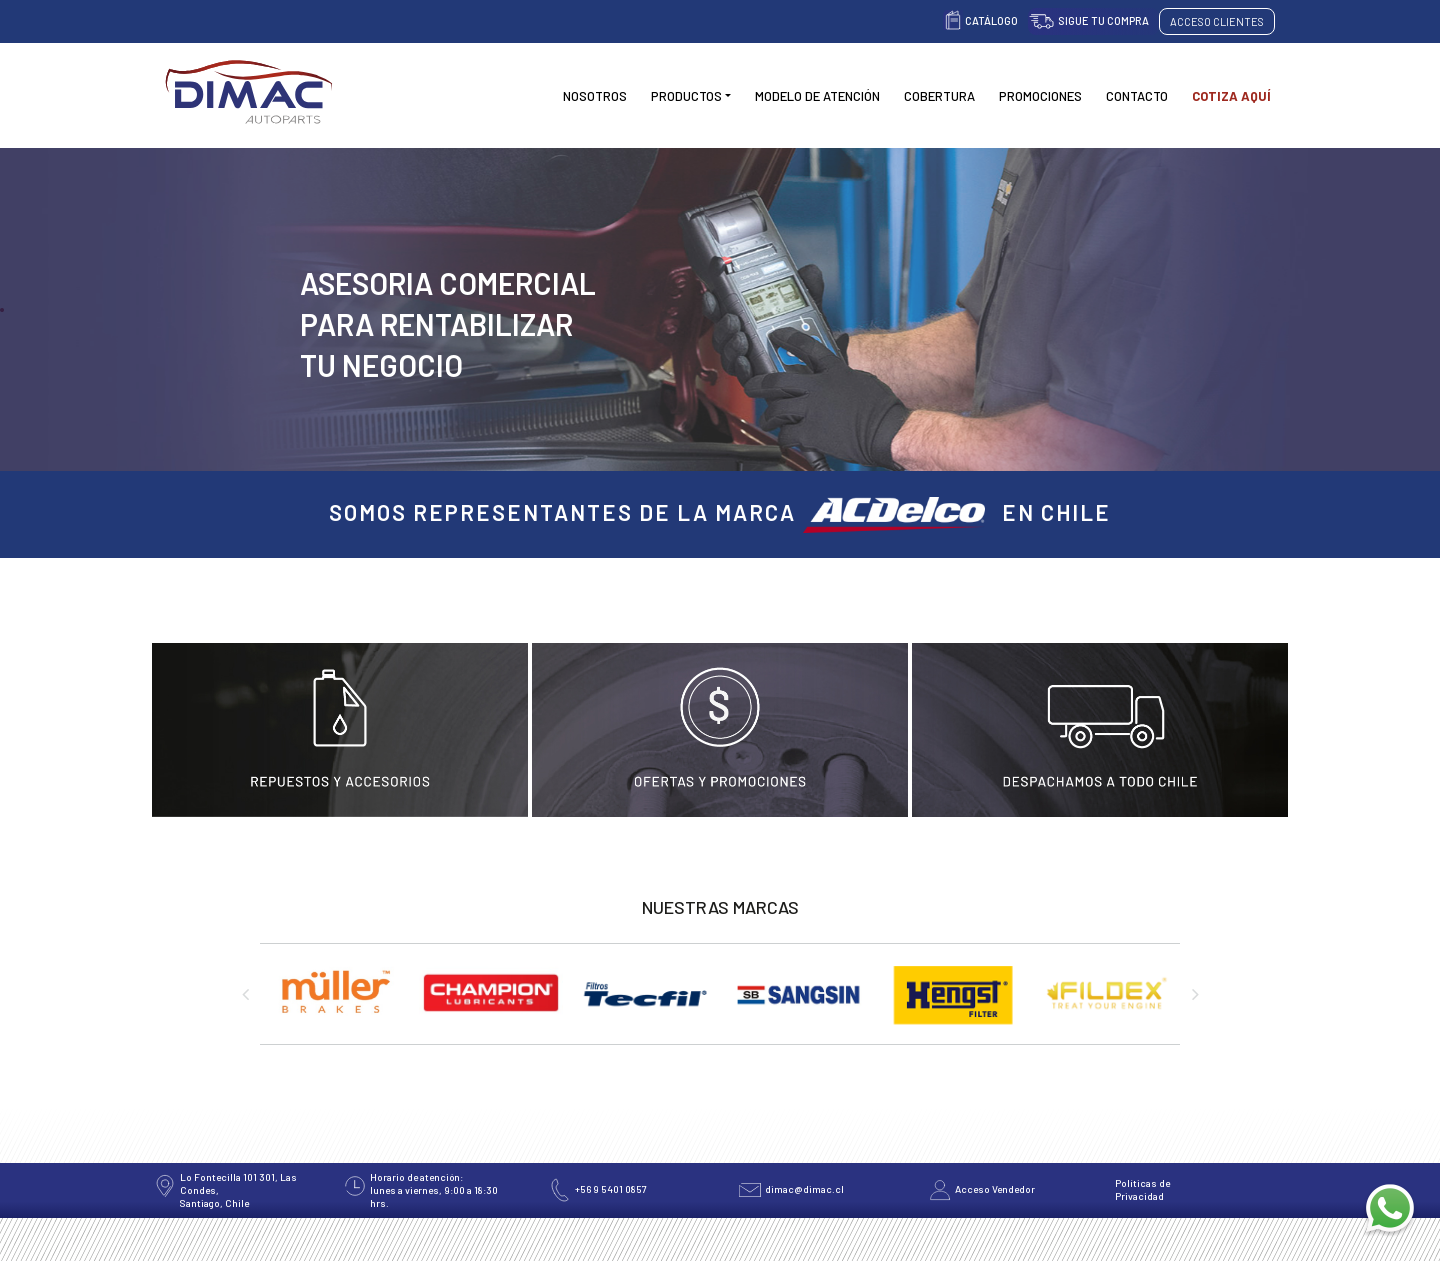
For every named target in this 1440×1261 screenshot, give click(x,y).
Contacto (1137, 96)
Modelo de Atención (817, 96)
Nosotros (595, 96)
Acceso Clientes (1217, 21)
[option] (337, 1004)
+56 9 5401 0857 (611, 1189)
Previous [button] (245, 994)
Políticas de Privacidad (1142, 1189)
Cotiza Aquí (1231, 96)
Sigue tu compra (1103, 20)
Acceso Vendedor (995, 1189)
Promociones (1040, 96)
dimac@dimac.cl (804, 1189)
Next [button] (1195, 994)
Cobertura (939, 96)
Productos (686, 96)
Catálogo (991, 20)
